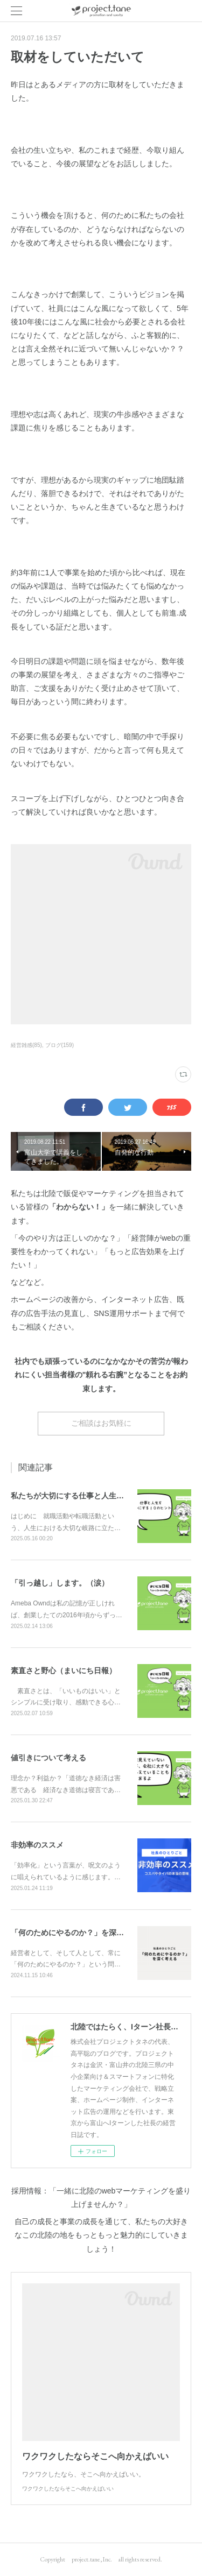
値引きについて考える (48, 1757)
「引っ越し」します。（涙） (60, 1583)
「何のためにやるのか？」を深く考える (79, 1932)
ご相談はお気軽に (101, 1423)
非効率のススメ (37, 1845)
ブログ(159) (59, 1045)
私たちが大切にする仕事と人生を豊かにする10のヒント (105, 1495)
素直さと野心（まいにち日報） (63, 1670)
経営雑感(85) (26, 1045)
